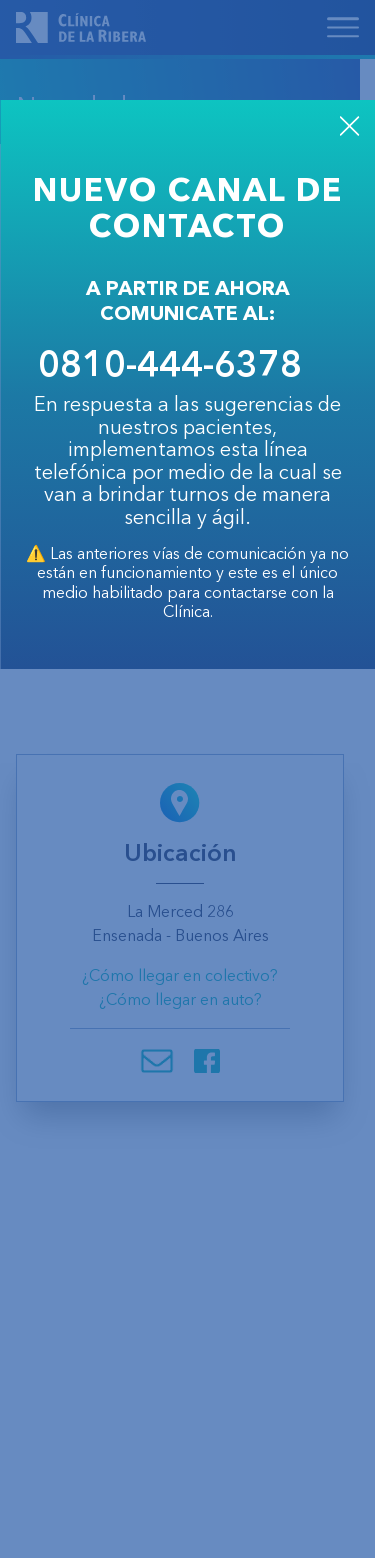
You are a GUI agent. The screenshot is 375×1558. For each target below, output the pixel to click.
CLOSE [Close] (349, 126)
